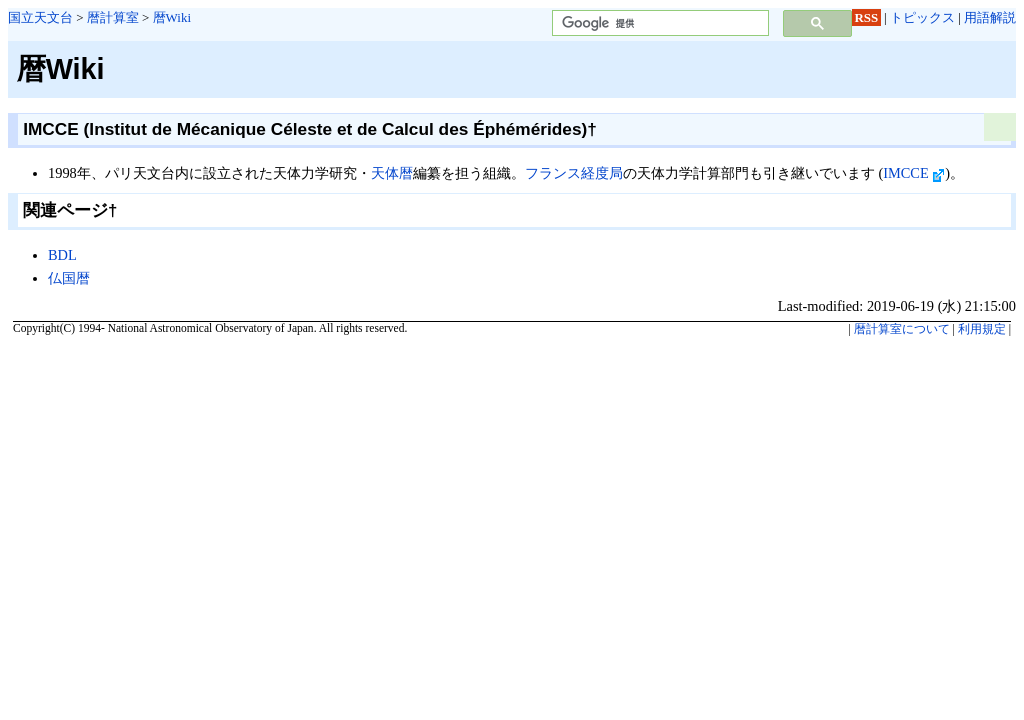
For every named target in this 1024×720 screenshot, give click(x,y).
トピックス (922, 17)
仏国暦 (69, 278)
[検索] (658, 23)
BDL (62, 255)
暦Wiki (172, 17)
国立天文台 (40, 17)
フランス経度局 (574, 173)
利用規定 (982, 329)
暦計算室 (113, 17)
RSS (867, 17)
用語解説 (990, 17)
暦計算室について (902, 329)
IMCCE (914, 173)
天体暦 (392, 173)
